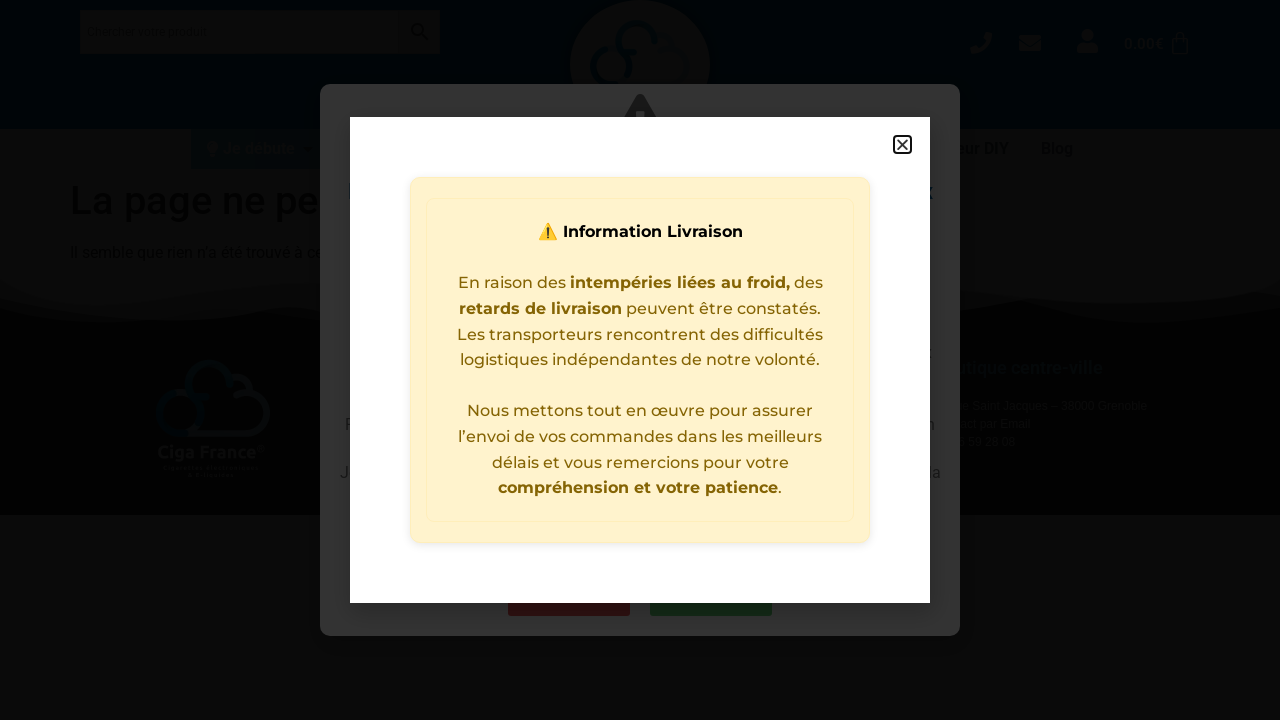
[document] (640, 360)
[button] (902, 144)
